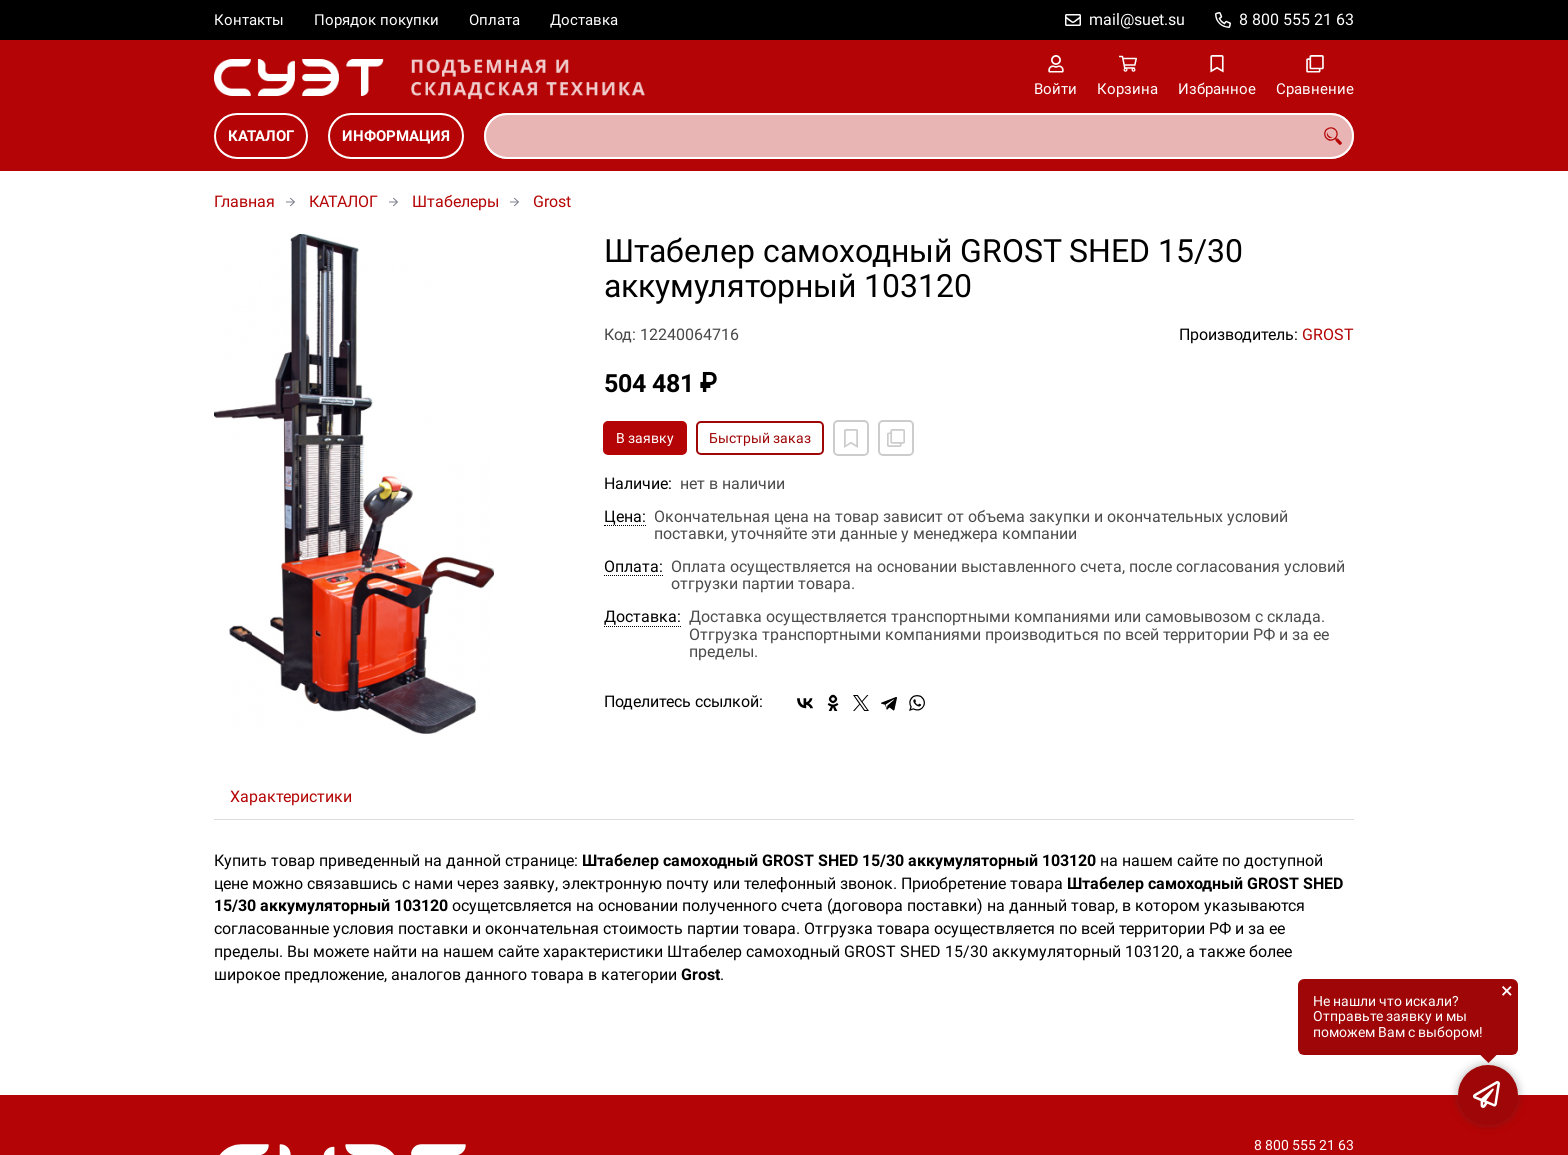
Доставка (584, 20)
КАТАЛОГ (261, 136)
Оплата (494, 20)
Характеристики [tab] (291, 796)
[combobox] (919, 136)
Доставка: (642, 617)
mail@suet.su (1137, 19)
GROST (1328, 334)
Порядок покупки (376, 20)
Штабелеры (455, 201)
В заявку (645, 438)
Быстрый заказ (760, 438)
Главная (244, 201)
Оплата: (633, 567)
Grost (552, 201)
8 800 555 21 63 (1296, 19)
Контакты (249, 20)
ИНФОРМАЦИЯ (396, 136)
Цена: (625, 517)
